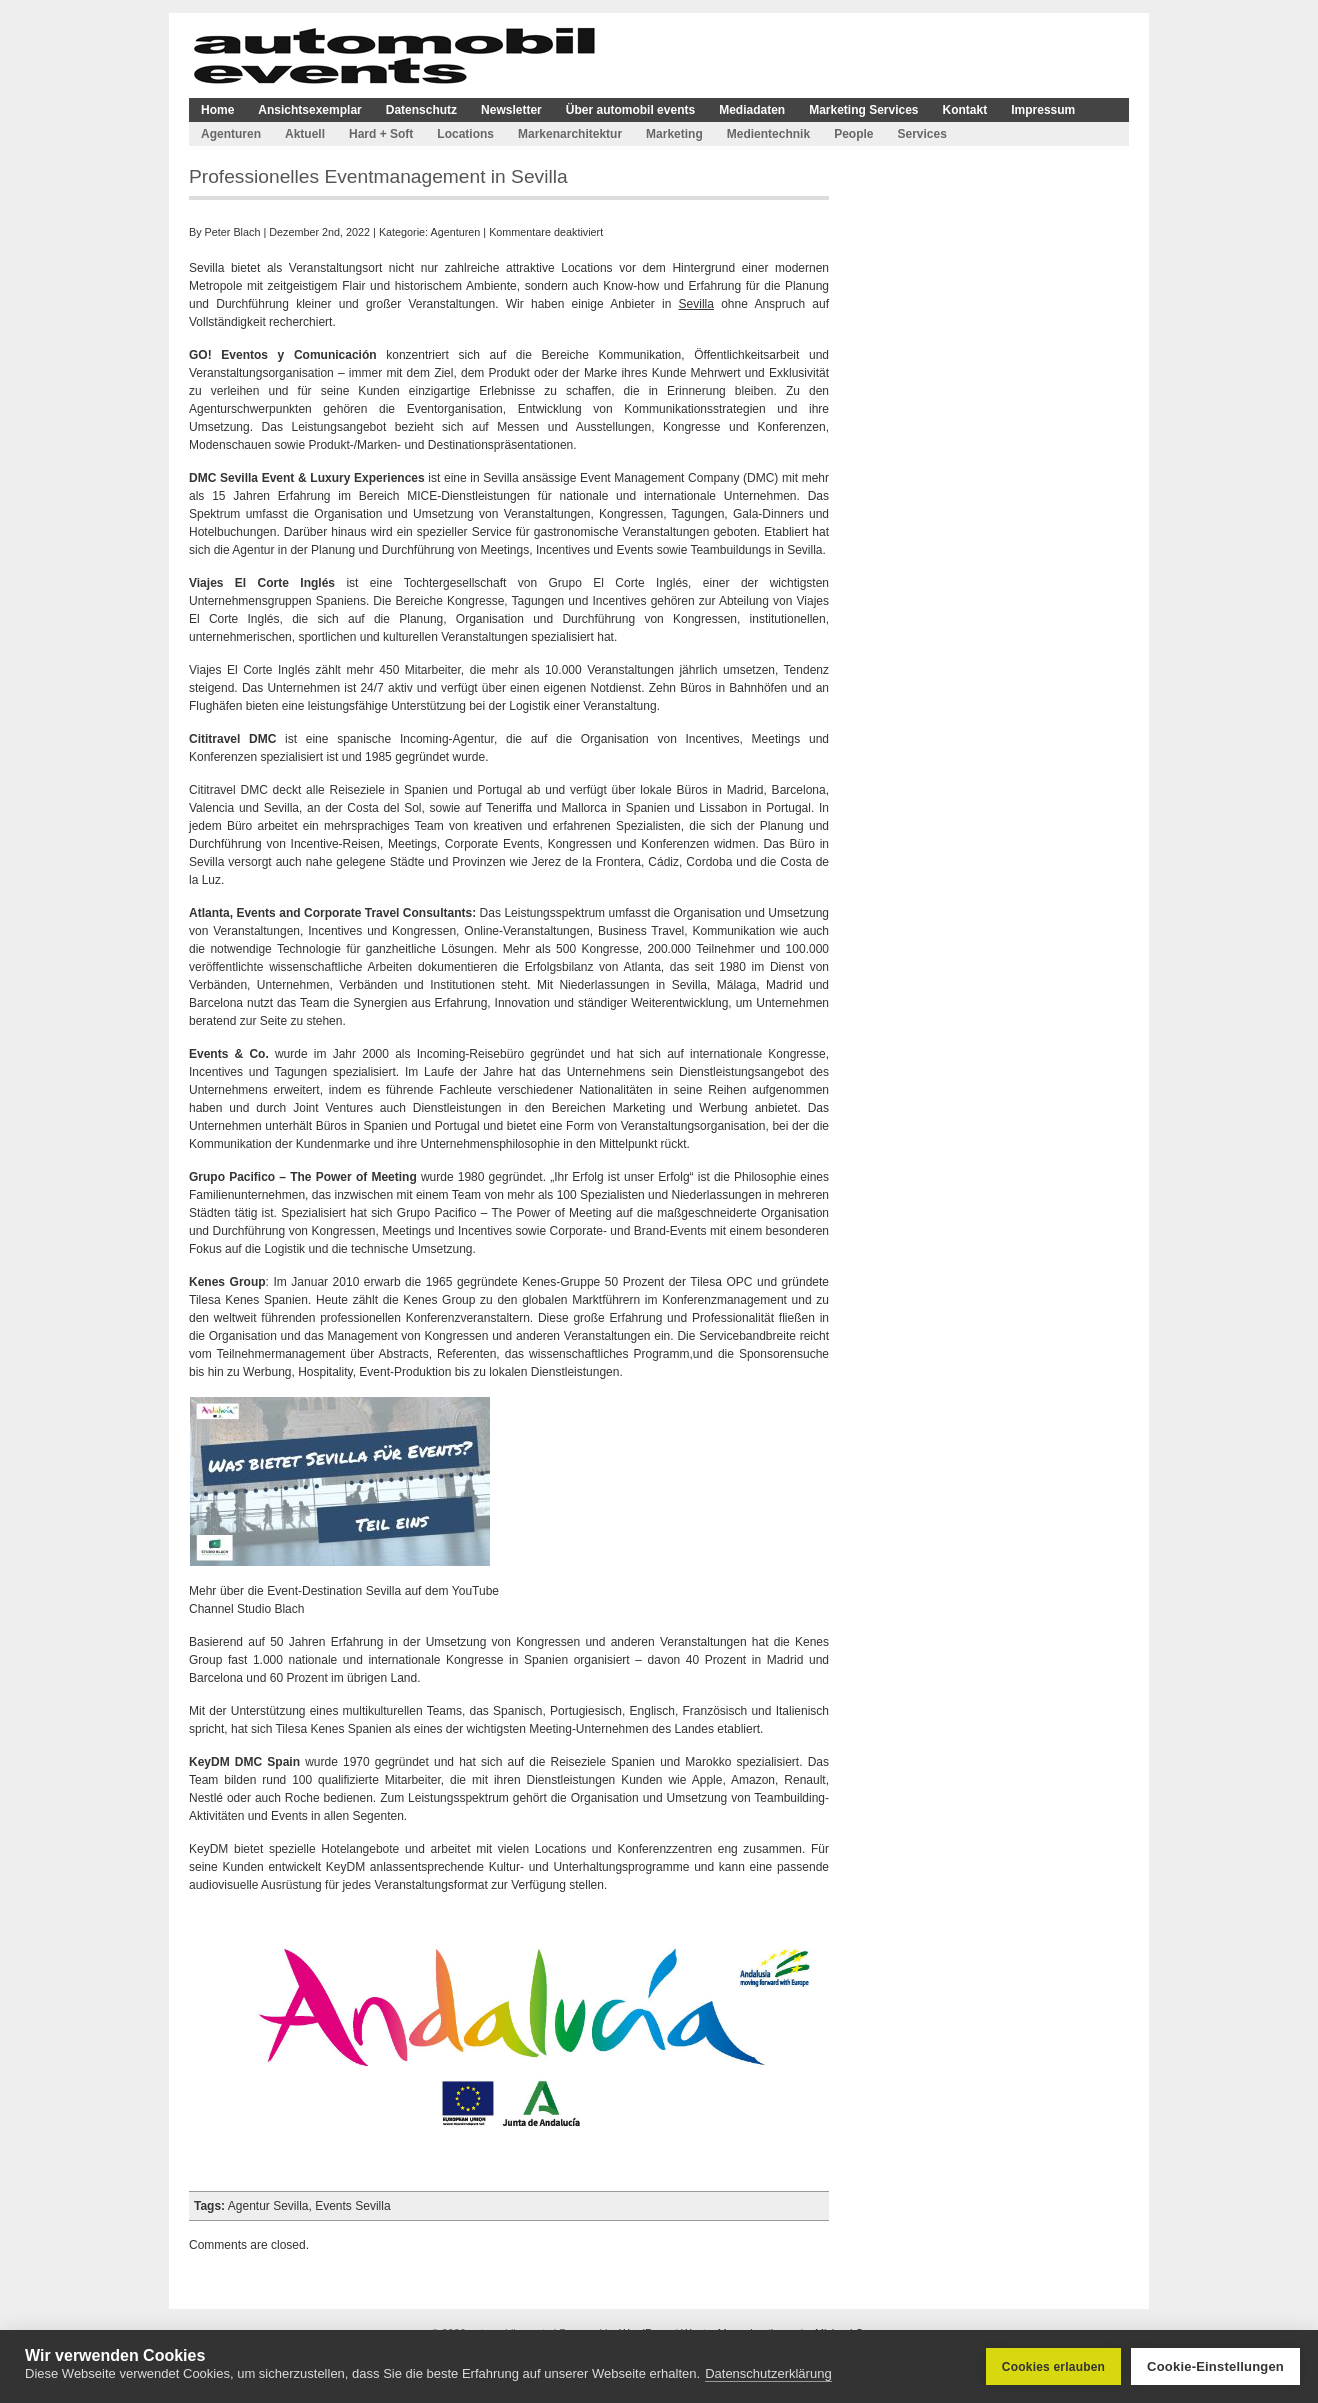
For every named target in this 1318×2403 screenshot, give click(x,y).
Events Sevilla (352, 2206)
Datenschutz (421, 110)
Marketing (674, 134)
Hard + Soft (381, 134)
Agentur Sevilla (268, 2206)
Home (217, 110)
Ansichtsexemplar (309, 110)
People (853, 134)
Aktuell (305, 134)
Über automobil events (630, 110)
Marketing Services (863, 110)
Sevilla (696, 304)
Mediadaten (752, 110)
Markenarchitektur (570, 134)
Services (921, 134)
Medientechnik (768, 134)
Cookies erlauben (1053, 2367)
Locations (465, 134)
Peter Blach (233, 232)
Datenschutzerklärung (768, 2373)
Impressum (1043, 110)
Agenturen (231, 134)
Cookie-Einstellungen (1215, 2366)
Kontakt (965, 110)
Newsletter (511, 110)
